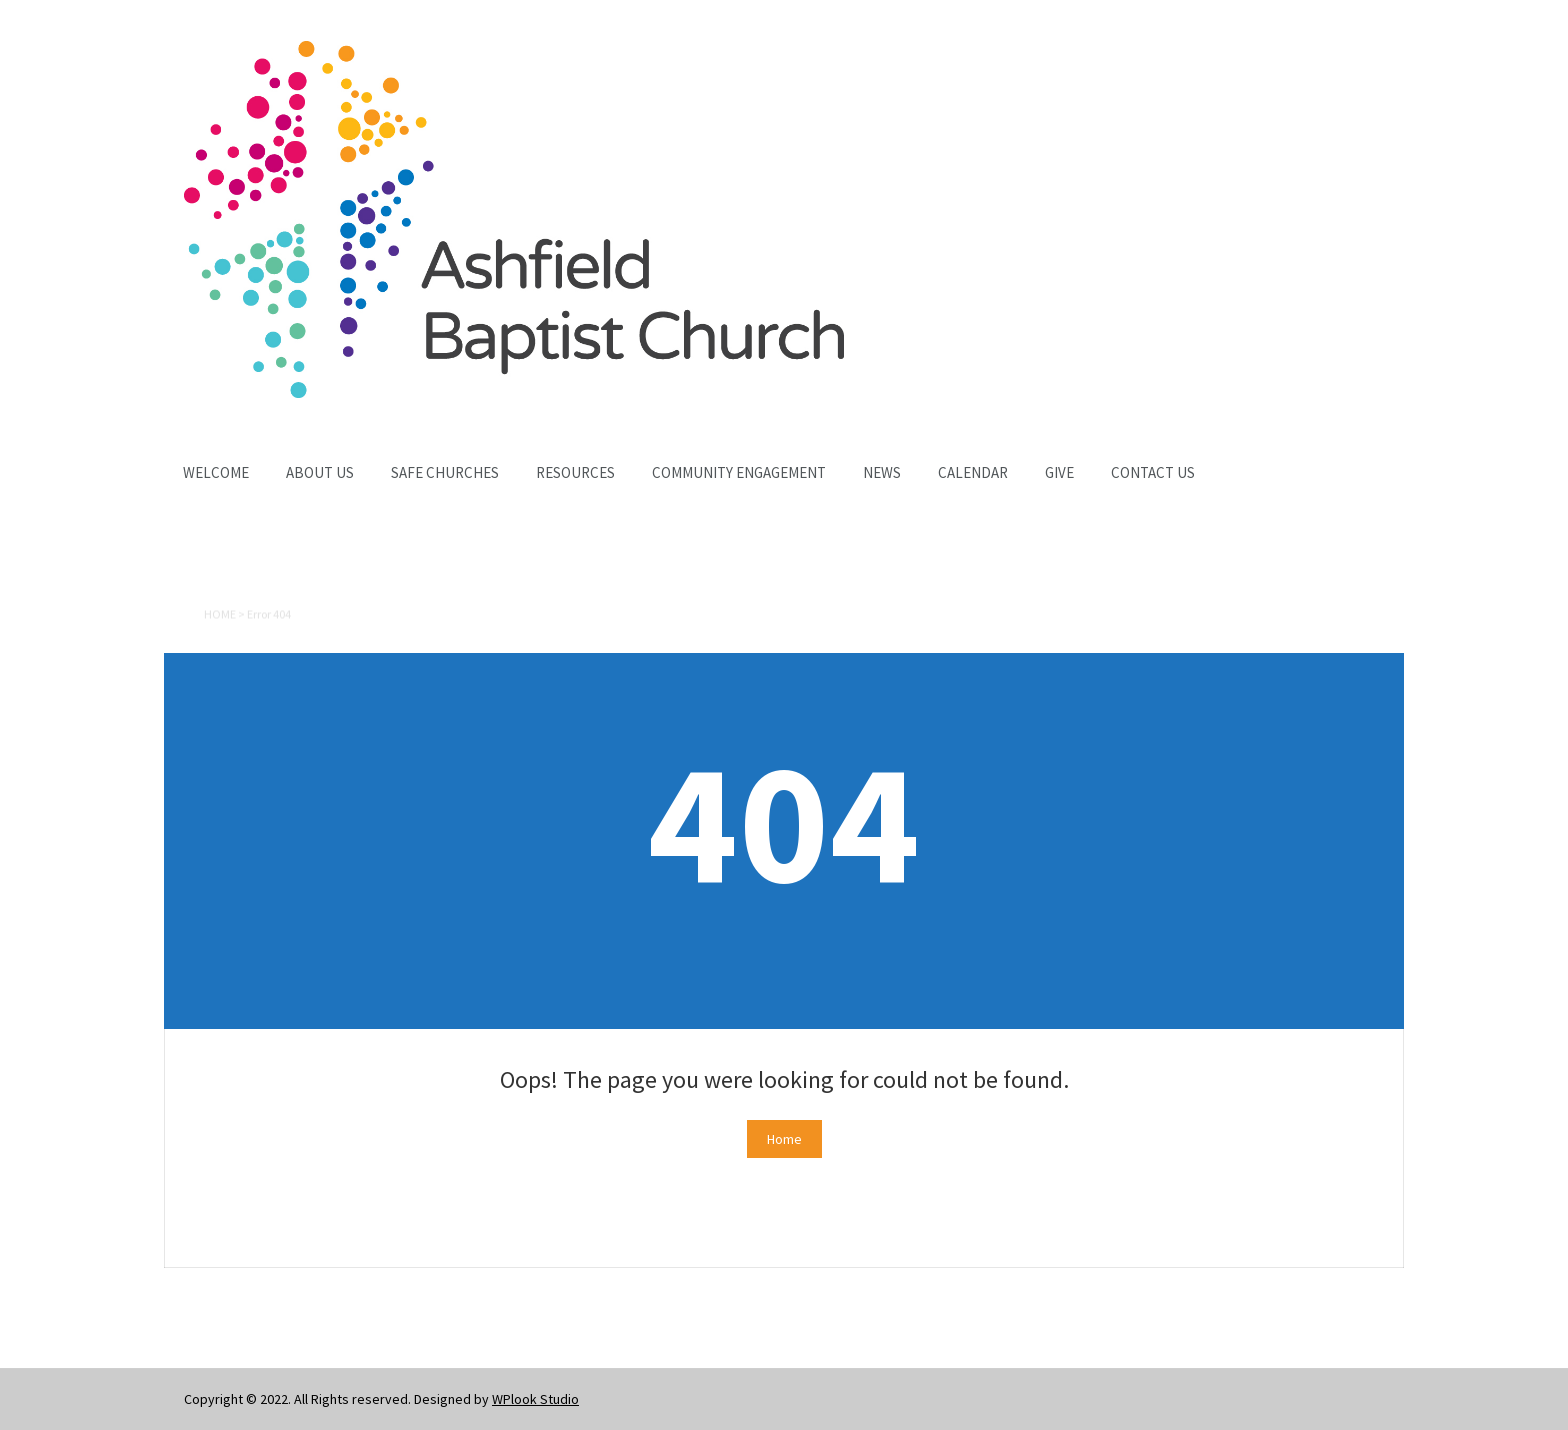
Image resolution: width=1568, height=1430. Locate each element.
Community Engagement (739, 472)
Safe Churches (445, 472)
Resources (575, 472)
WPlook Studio (535, 1399)
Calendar (973, 472)
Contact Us (1153, 472)
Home (220, 615)
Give (1059, 472)
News (882, 472)
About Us (320, 472)
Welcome (216, 472)
